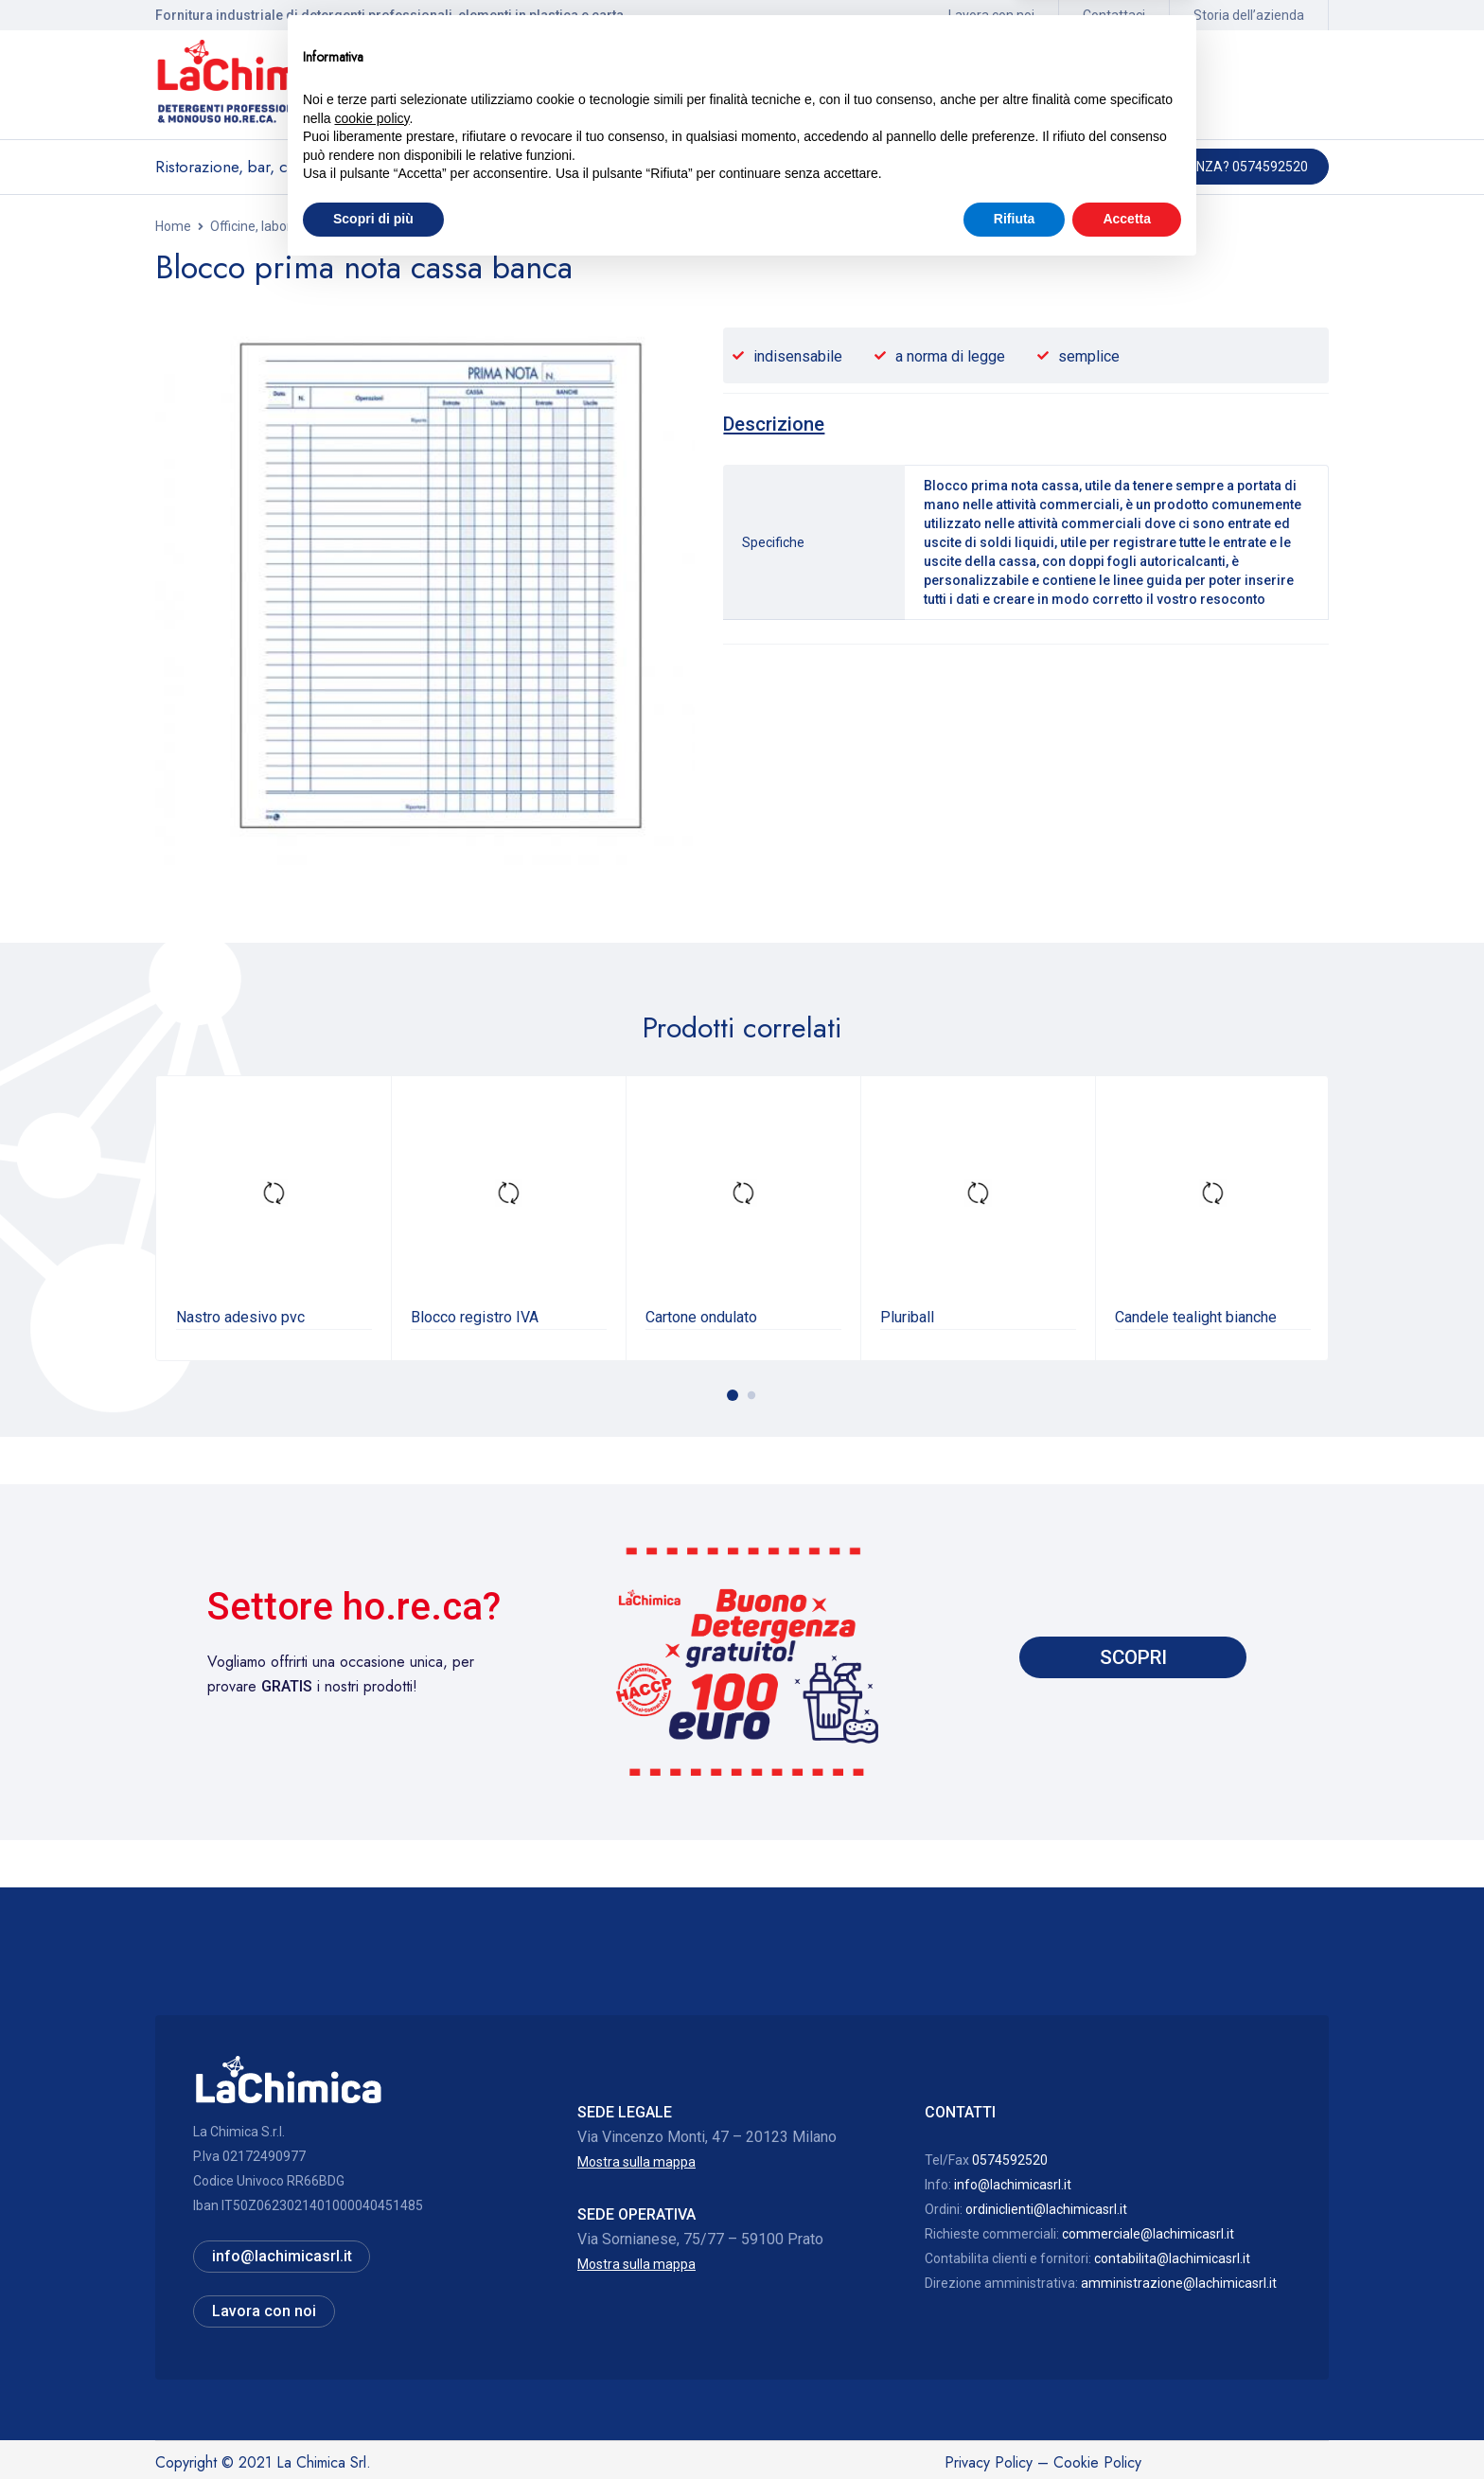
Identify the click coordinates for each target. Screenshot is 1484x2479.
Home (173, 226)
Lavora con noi (991, 15)
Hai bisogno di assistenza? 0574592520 (1177, 166)
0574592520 (1010, 2159)
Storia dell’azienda (1248, 15)
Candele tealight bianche (1196, 1316)
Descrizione (776, 424)
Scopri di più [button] (373, 2427)
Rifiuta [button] (1014, 2427)
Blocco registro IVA (475, 1316)
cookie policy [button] (371, 2326)
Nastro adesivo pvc (240, 1316)
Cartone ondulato (701, 1316)
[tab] (776, 424)
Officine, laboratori (264, 226)
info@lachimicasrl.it (1012, 2183)
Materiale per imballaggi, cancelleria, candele (471, 226)
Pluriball (907, 1316)
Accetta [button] (1127, 2427)
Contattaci (1114, 15)
